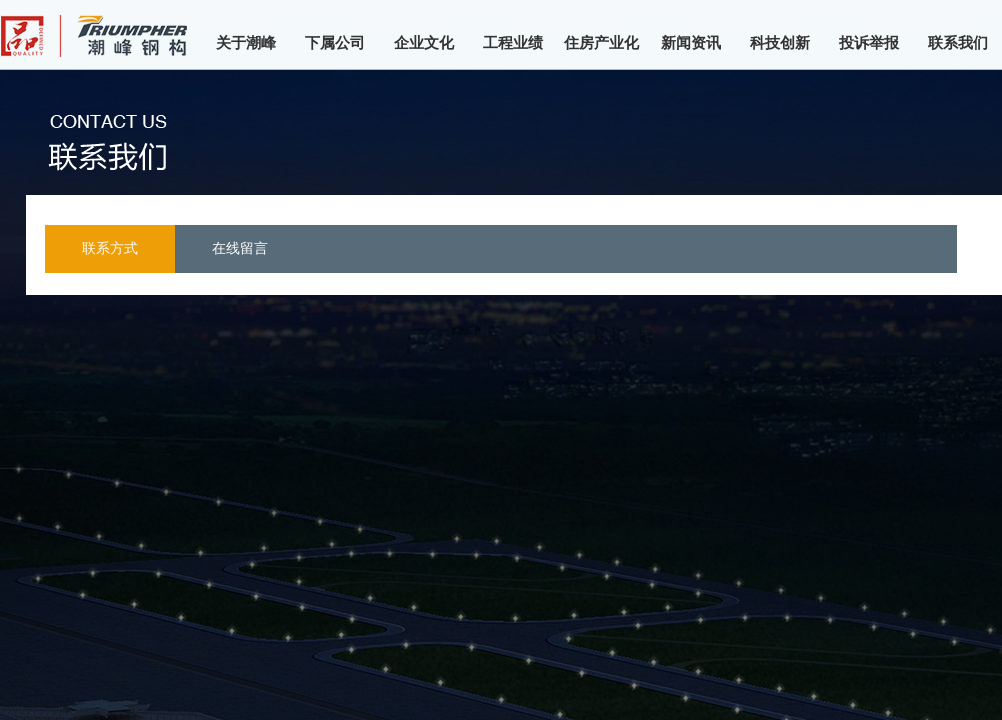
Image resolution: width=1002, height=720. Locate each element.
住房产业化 (601, 43)
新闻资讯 (691, 43)
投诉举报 (869, 43)
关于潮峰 (246, 43)
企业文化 (424, 43)
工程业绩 (513, 43)
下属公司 (335, 43)
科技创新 (780, 43)
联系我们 (958, 43)
